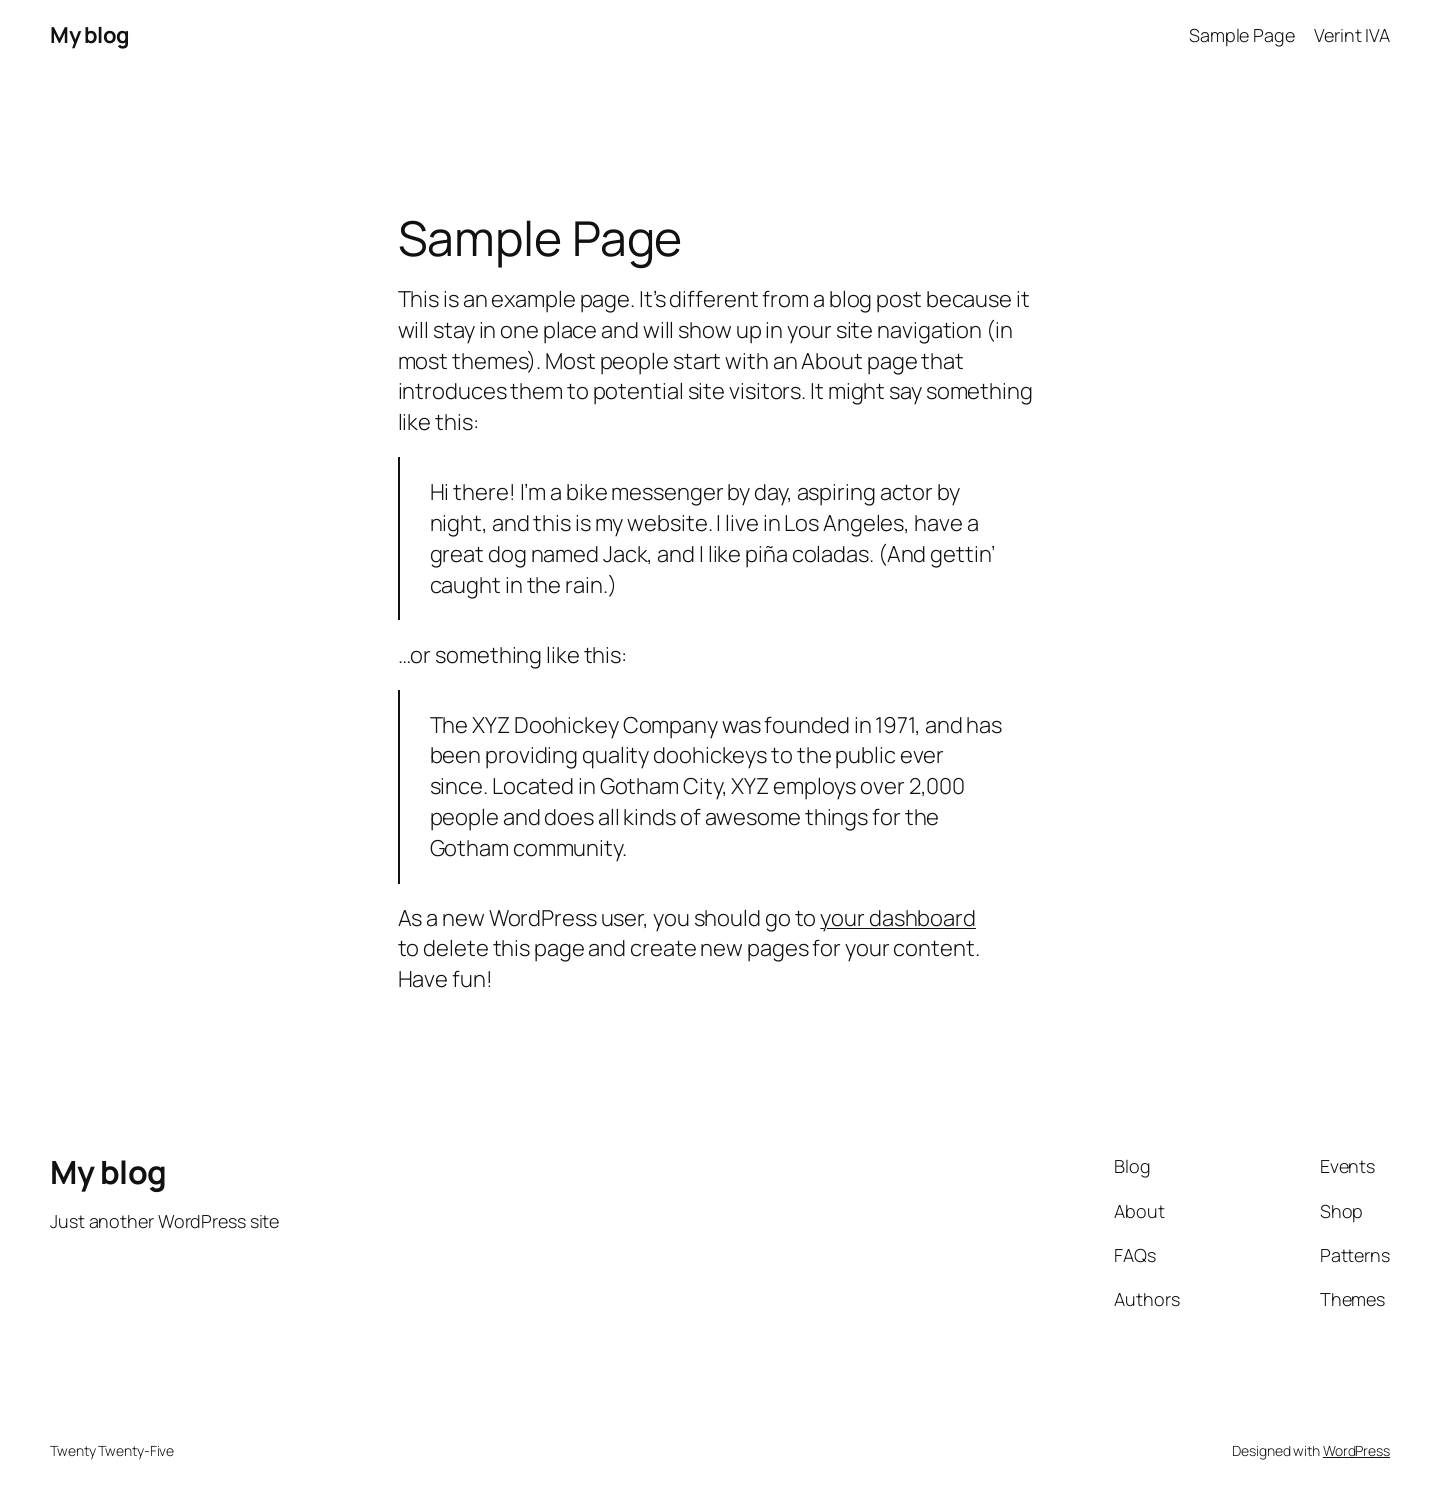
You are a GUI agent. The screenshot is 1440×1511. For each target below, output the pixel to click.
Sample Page (1242, 35)
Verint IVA (1352, 35)
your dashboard (898, 918)
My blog (90, 35)
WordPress (1356, 1450)
